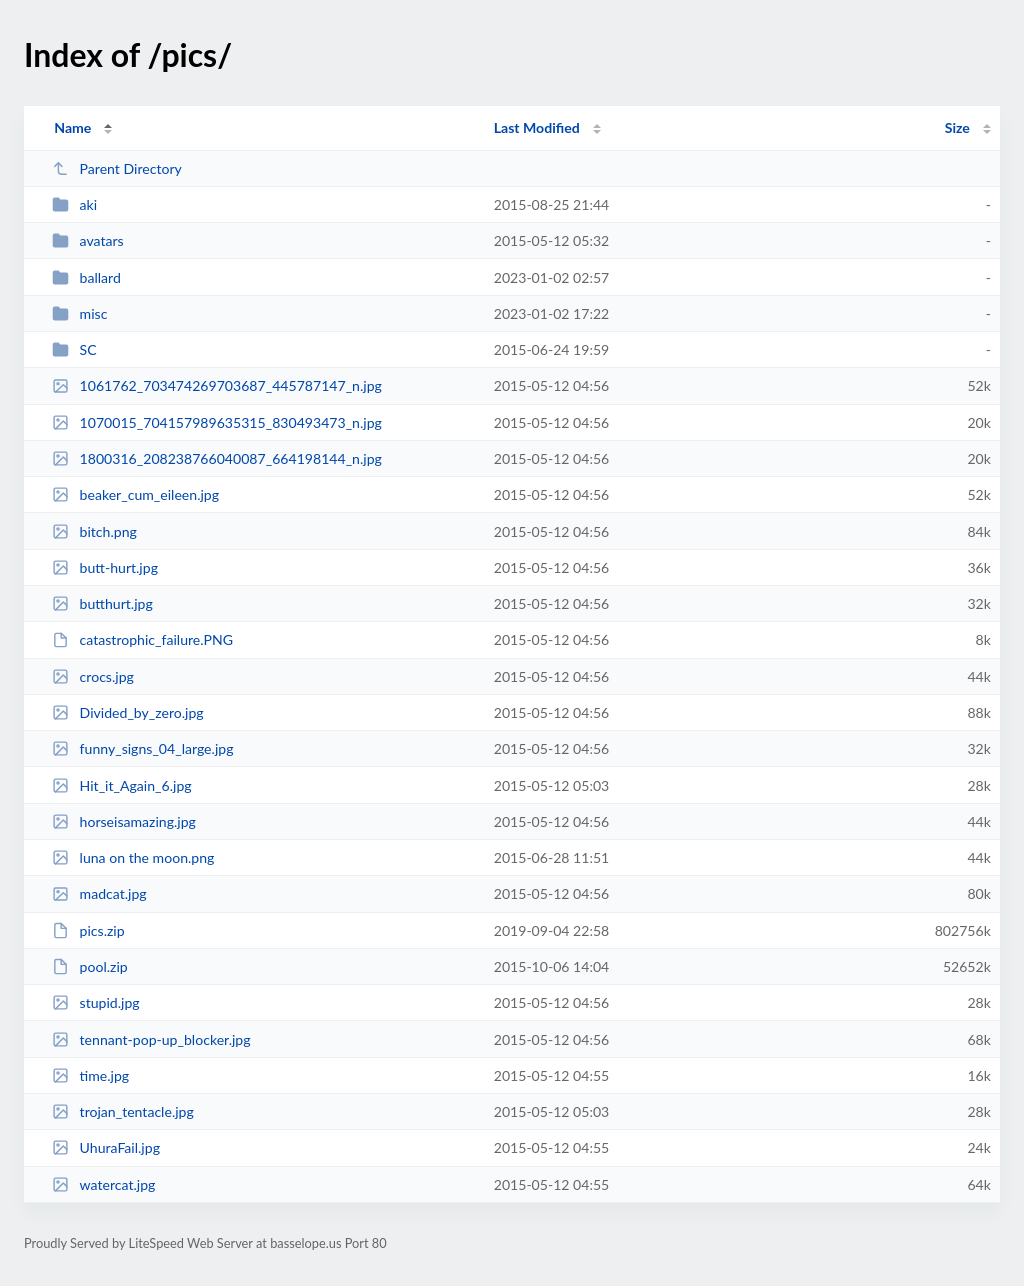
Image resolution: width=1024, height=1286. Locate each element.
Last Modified (537, 127)
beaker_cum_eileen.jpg (135, 494)
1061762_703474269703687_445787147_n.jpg (217, 385)
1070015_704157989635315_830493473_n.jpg (217, 422)
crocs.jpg (93, 676)
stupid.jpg (96, 1002)
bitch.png (94, 531)
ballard (86, 277)
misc (79, 313)
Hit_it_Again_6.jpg (121, 785)
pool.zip (90, 966)
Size (957, 127)
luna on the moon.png (133, 857)
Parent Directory (117, 168)
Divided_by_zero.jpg (128, 712)
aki (74, 204)
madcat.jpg (99, 893)
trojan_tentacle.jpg (123, 1111)
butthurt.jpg (102, 603)
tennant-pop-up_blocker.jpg (151, 1039)
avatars (88, 240)
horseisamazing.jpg (124, 821)
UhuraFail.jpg (106, 1147)
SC (74, 349)
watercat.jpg (103, 1184)
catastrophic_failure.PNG (142, 639)
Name (72, 127)
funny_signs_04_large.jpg (142, 748)
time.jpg (90, 1075)
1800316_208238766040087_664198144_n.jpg (217, 458)
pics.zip (88, 930)
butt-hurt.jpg (105, 567)
